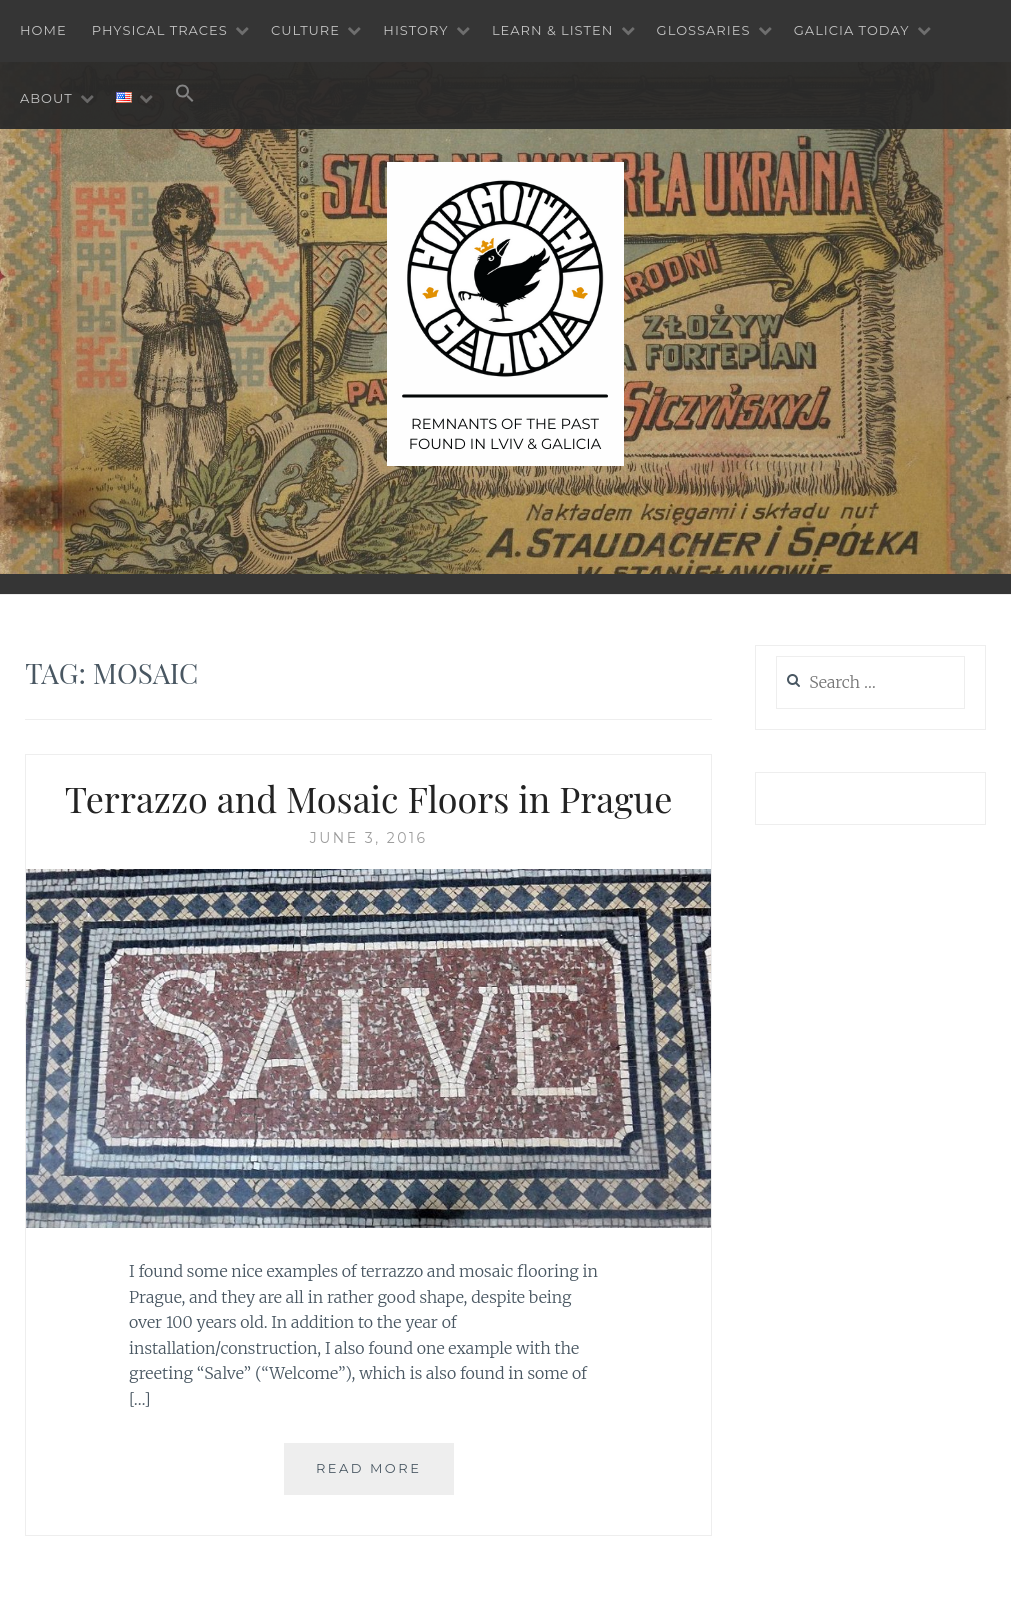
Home (43, 30)
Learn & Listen (552, 30)
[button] (185, 95)
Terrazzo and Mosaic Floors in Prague (369, 798)
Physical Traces (160, 30)
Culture (305, 30)
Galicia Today (852, 30)
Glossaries (704, 30)
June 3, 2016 (369, 838)
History (415, 30)
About (46, 98)
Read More (368, 1468)
